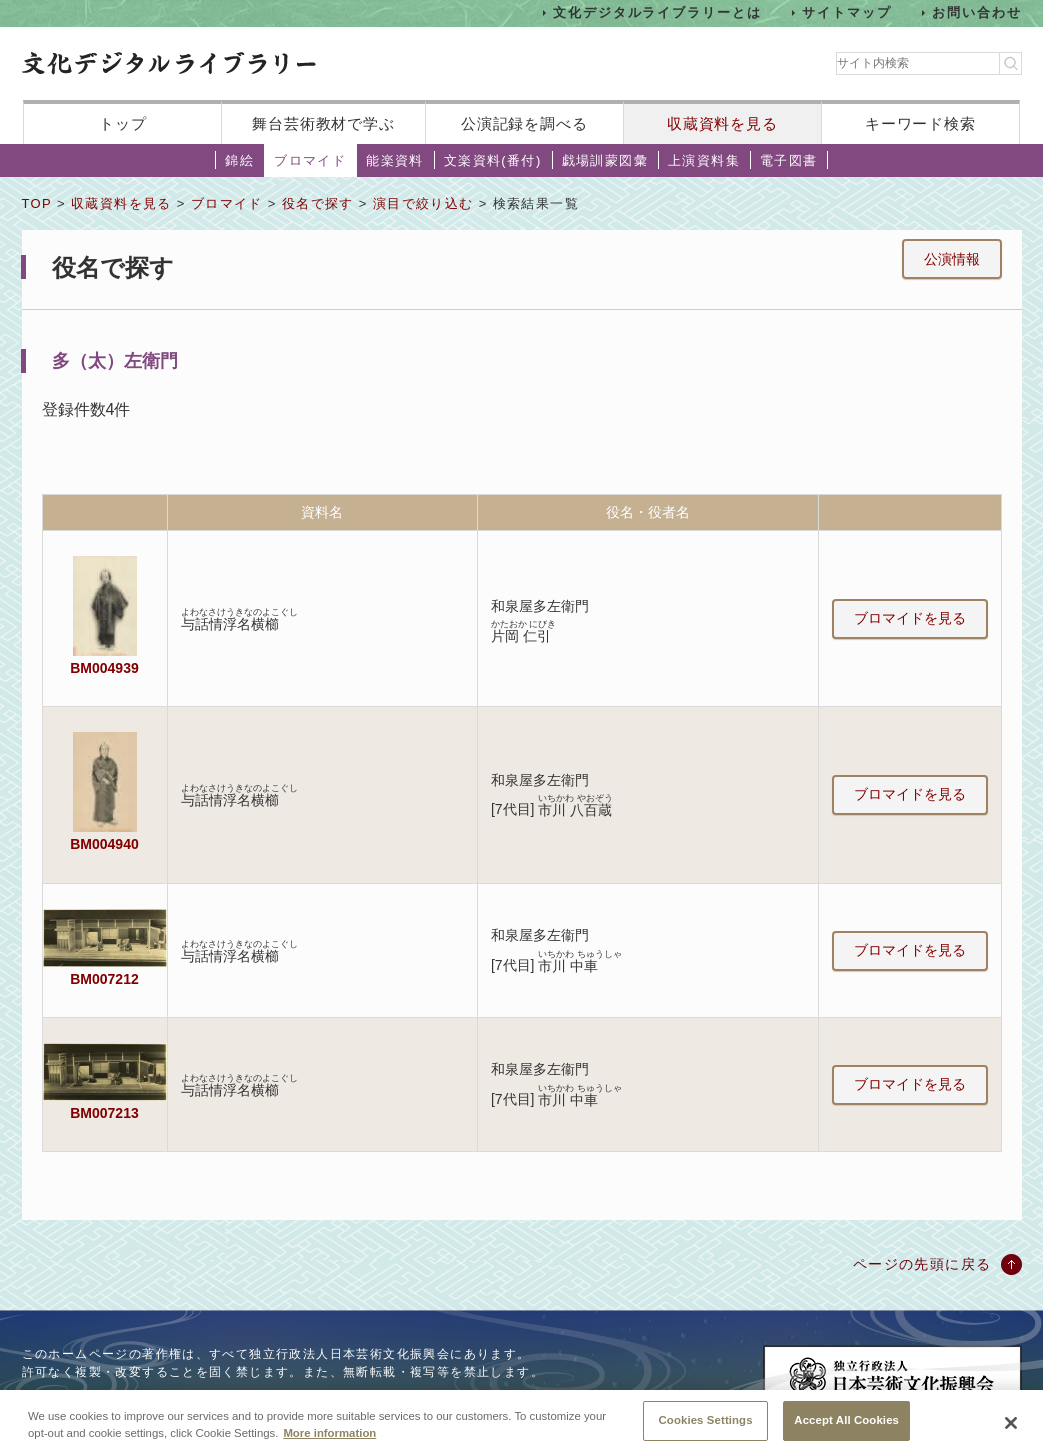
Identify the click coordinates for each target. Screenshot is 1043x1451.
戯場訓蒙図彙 (605, 160)
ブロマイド (310, 160)
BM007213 (104, 1113)
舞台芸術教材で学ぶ (323, 123)
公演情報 (952, 259)
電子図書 (789, 160)
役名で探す (318, 203)
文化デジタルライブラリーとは (657, 12)
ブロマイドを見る (910, 618)
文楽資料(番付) (493, 160)
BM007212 (104, 979)
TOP (37, 203)
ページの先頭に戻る (922, 1264)
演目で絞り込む (423, 203)
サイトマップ (847, 12)
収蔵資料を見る (722, 123)
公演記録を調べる (524, 123)
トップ (123, 123)
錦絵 (239, 160)
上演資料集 (704, 160)
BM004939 (104, 668)
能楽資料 (395, 160)
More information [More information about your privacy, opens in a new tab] (329, 1444)
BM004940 (104, 844)
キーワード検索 (920, 123)
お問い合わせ (977, 12)
